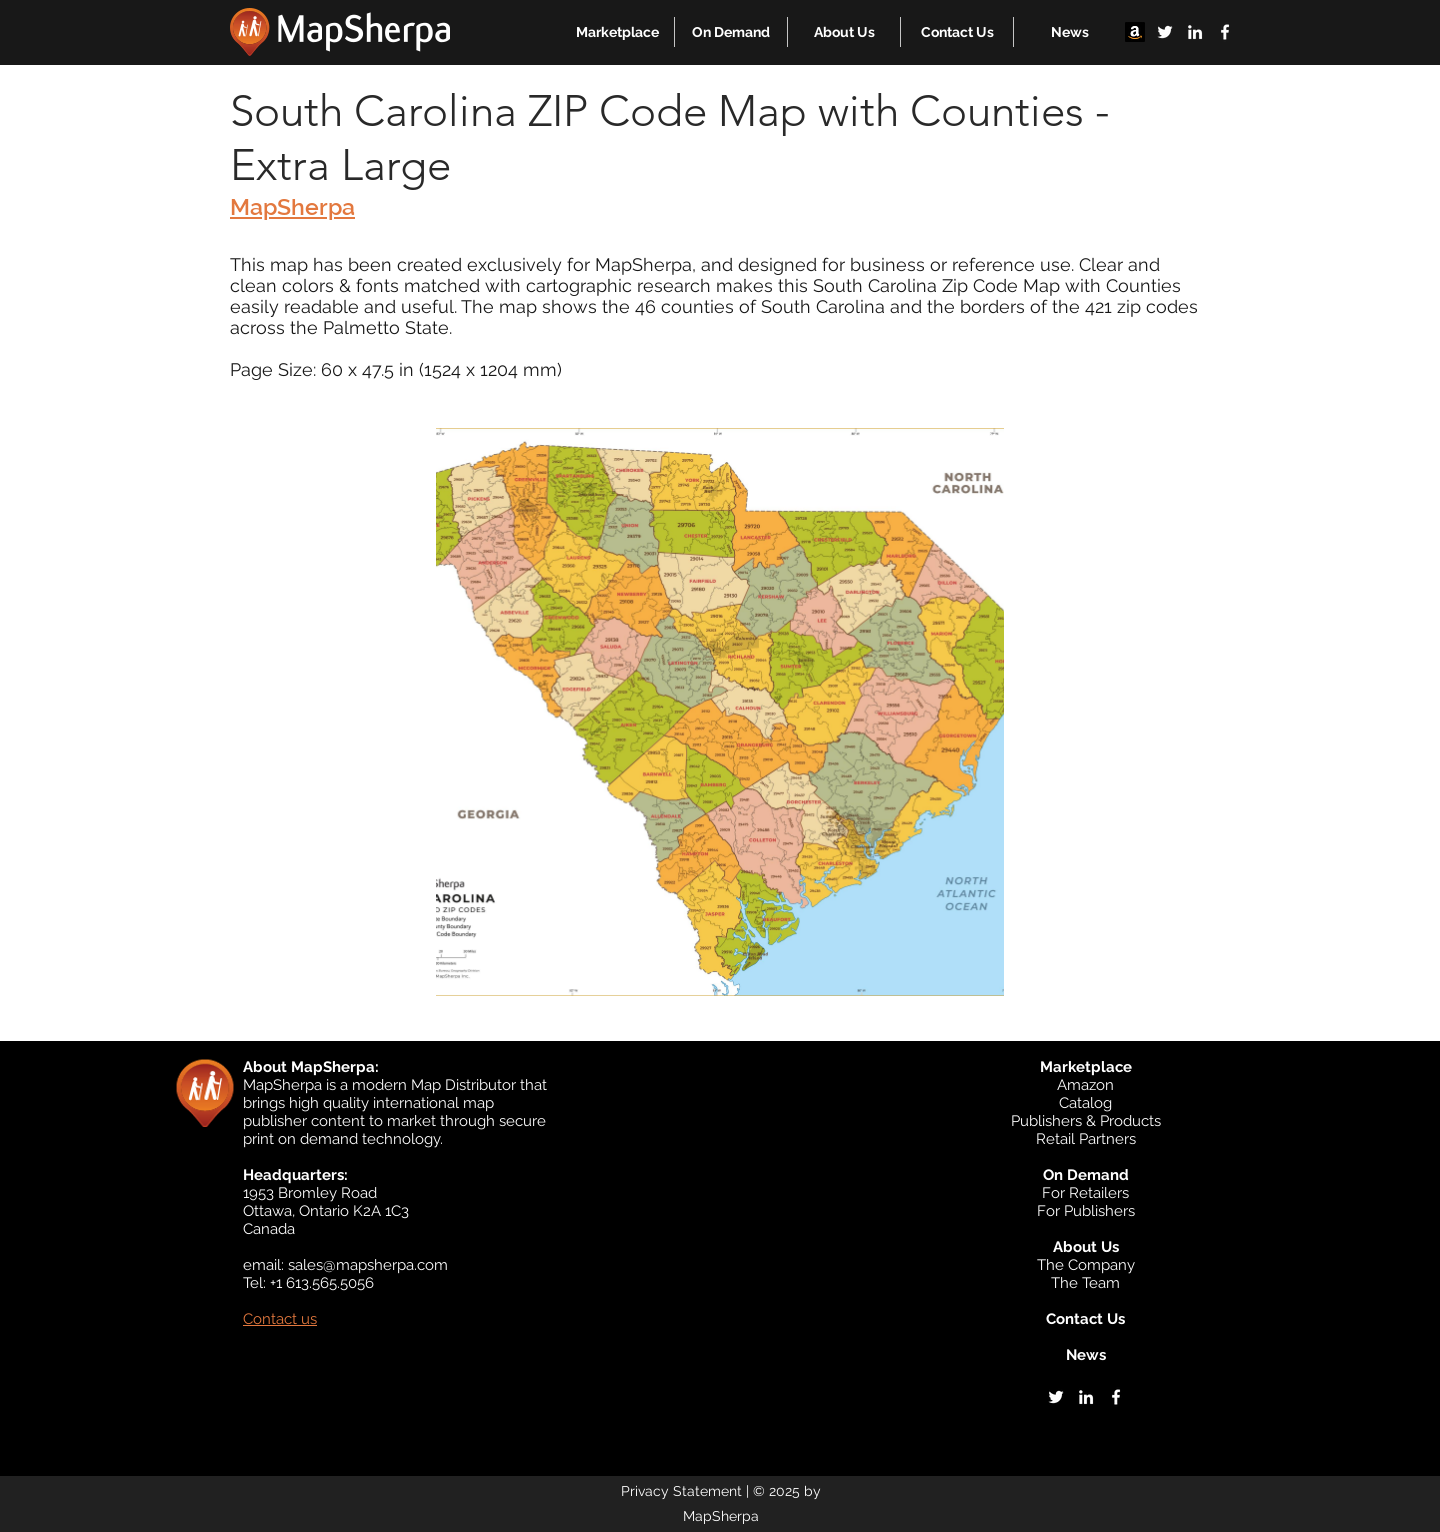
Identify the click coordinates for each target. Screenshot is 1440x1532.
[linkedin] (1195, 32)
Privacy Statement (681, 1491)
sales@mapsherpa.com (368, 1265)
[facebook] (1225, 32)
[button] (617, 32)
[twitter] (1165, 32)
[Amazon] (1135, 32)
